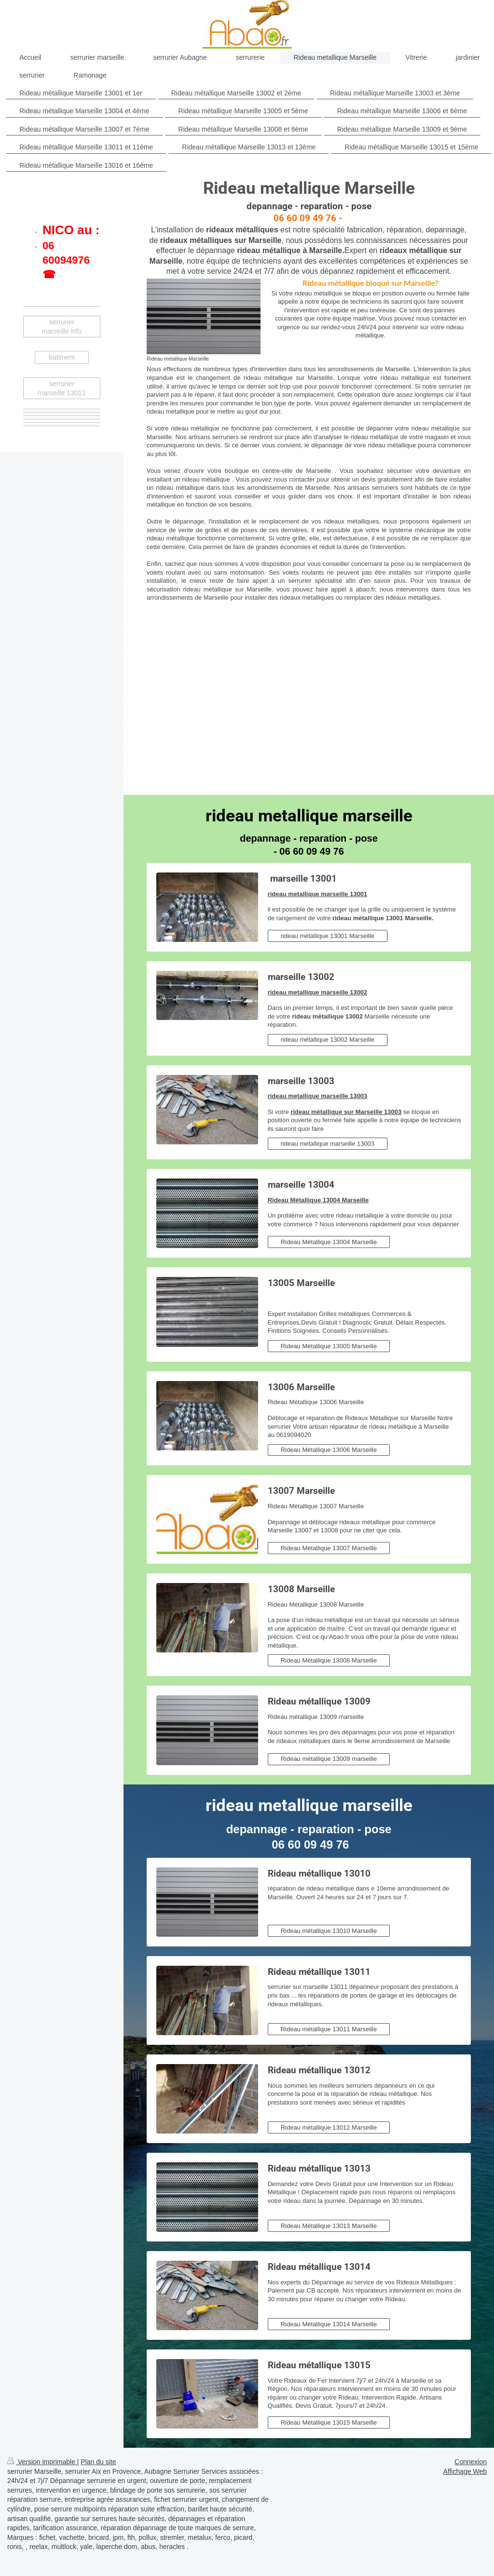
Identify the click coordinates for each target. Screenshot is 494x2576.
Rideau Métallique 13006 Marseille (329, 1449)
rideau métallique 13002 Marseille (327, 1039)
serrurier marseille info (62, 326)
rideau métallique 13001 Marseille (327, 935)
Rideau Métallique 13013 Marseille (329, 2225)
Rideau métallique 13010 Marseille (329, 1930)
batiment (62, 357)
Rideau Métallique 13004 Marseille (329, 1242)
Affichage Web (465, 2471)
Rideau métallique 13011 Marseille (329, 2029)
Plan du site (98, 2462)
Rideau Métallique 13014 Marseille (329, 2324)
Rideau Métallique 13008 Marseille (329, 1660)
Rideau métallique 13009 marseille (329, 1758)
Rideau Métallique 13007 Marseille (329, 1548)
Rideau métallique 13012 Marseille (329, 2127)
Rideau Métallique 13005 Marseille (329, 1346)
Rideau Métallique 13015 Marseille (329, 2422)
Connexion (470, 2462)
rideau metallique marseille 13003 (327, 1143)
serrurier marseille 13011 (62, 388)
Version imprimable (42, 2462)
